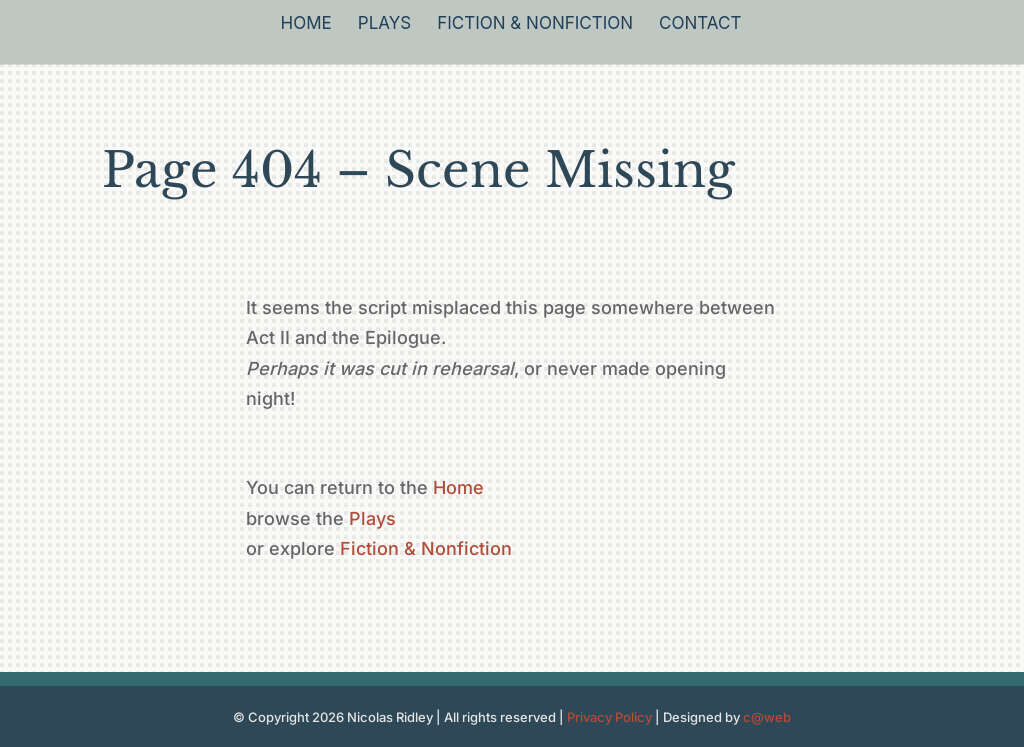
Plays (384, 24)
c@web (767, 717)
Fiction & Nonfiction (535, 24)
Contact (700, 24)
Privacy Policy (609, 717)
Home (306, 24)
